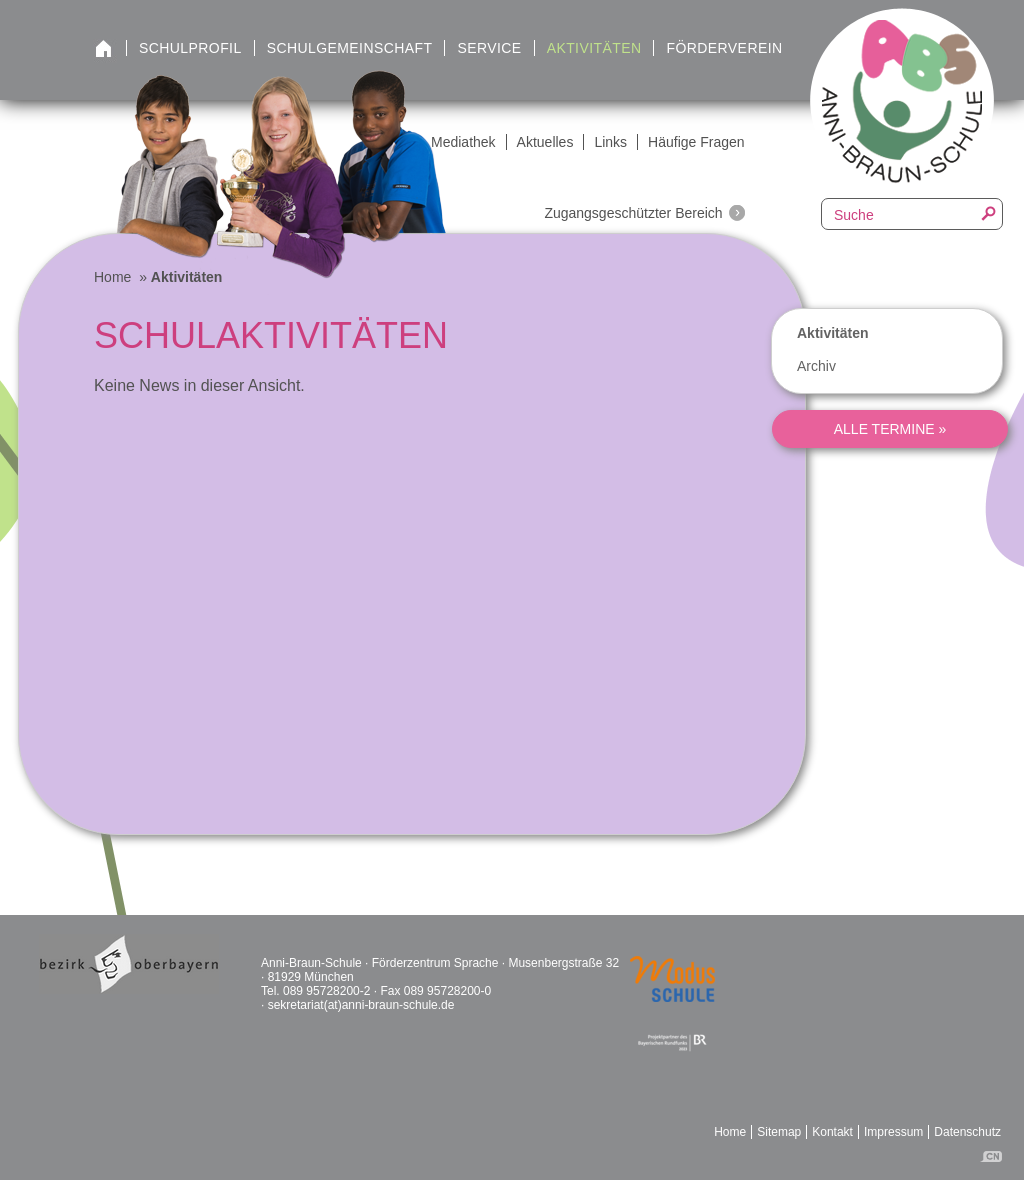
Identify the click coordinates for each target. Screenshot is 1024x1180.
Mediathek (463, 142)
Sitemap (779, 1132)
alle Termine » (890, 429)
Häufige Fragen (696, 142)
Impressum (893, 1132)
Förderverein (724, 48)
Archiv (816, 366)
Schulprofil (190, 48)
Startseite (103, 49)
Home (112, 277)
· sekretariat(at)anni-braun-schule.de (357, 1005)
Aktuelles (545, 142)
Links (610, 142)
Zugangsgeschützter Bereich (633, 213)
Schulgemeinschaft (350, 48)
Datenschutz (967, 1132)
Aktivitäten (594, 48)
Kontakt (832, 1132)
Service (489, 48)
